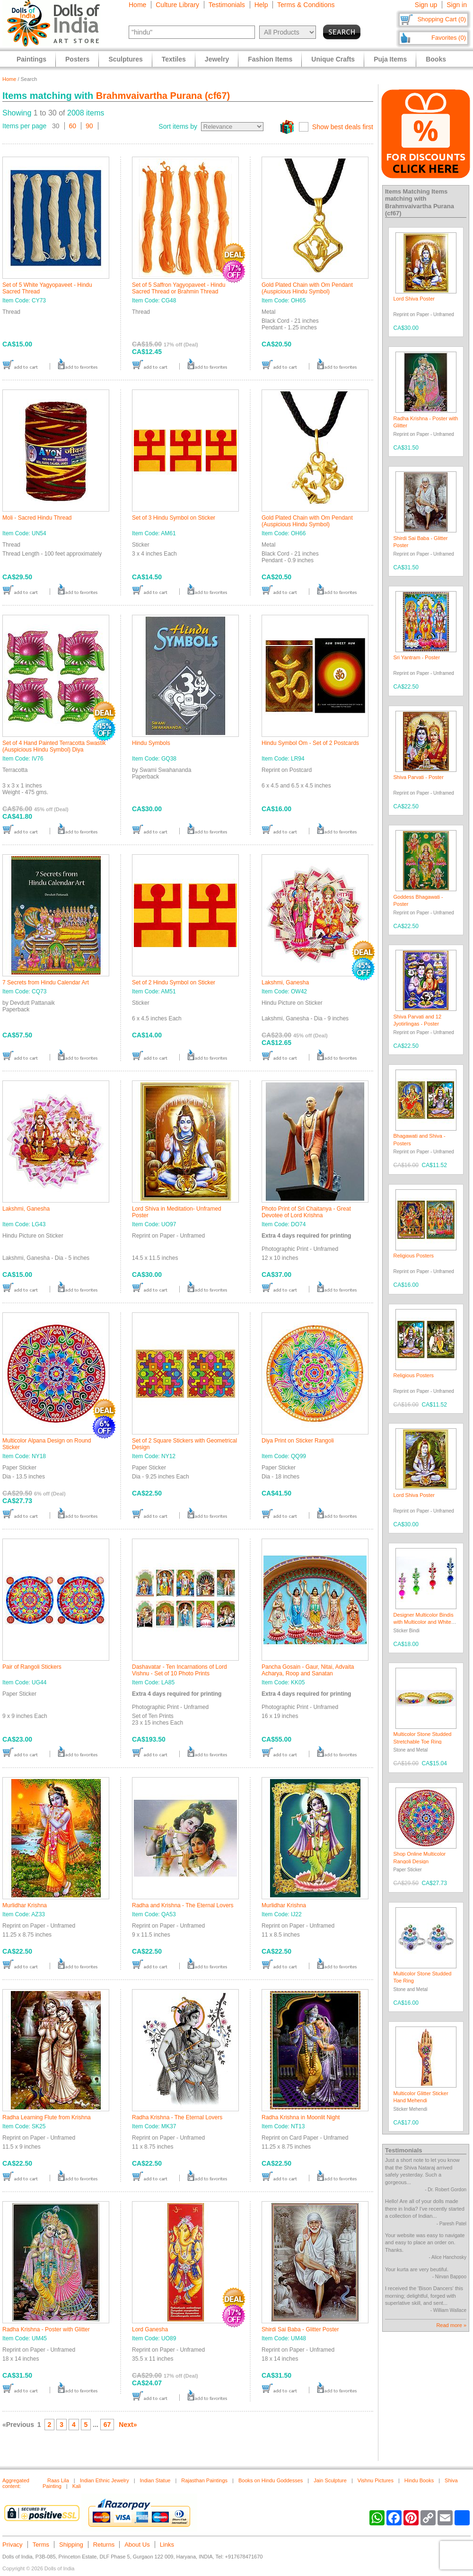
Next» (128, 2424)
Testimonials (227, 5)
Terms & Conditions (305, 5)
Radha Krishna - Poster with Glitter (46, 2329)
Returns (104, 2544)
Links (167, 2544)
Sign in (457, 5)
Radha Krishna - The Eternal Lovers (177, 2117)
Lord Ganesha (150, 2329)
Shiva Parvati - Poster (419, 777)
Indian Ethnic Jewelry (104, 2480)
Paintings (31, 59)
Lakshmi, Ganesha (285, 982)
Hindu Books (419, 2480)
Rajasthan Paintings (204, 2480)
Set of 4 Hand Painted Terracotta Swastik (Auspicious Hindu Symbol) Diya (54, 746)
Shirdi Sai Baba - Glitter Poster (300, 2329)
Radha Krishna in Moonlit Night (301, 2117)
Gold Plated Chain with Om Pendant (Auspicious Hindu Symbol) (307, 288)
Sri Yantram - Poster (417, 657)
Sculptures (125, 59)
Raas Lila (58, 2480)
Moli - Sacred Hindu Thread (37, 517)
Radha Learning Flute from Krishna (46, 2117)
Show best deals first (342, 127)
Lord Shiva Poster (414, 298)
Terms (41, 2544)
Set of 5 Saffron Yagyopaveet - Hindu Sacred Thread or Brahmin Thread (178, 288)
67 (107, 2424)
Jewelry (217, 59)
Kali (76, 2486)
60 (73, 126)
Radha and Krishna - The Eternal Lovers (183, 1905)
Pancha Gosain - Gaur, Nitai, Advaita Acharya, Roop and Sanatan (308, 1670)
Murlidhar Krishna (24, 1905)
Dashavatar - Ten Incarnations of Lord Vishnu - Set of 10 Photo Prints (179, 1670)
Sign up (426, 5)
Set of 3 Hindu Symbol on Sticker (173, 517)
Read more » (451, 2325)
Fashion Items (270, 59)
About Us (136, 2544)
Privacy (12, 2544)
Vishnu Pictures (376, 2480)
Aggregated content (15, 2483)
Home (137, 5)
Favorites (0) (448, 37)
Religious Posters (414, 1255)
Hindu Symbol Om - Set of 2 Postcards (310, 743)
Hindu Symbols (151, 743)
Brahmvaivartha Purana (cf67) (163, 95)
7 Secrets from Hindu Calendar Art (45, 982)
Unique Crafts (333, 59)
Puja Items (390, 59)
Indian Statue (155, 2480)
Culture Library (177, 5)
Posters (77, 59)
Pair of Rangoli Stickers (31, 1667)
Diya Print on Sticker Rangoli (298, 1440)
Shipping (71, 2544)
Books (436, 59)
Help (261, 5)
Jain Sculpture (330, 2480)
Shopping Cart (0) (441, 19)
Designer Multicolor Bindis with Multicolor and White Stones (424, 1622)
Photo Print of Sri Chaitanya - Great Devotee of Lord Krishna (306, 1212)
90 (89, 126)
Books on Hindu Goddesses (270, 2480)
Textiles (174, 59)
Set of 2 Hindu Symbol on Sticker (173, 982)
